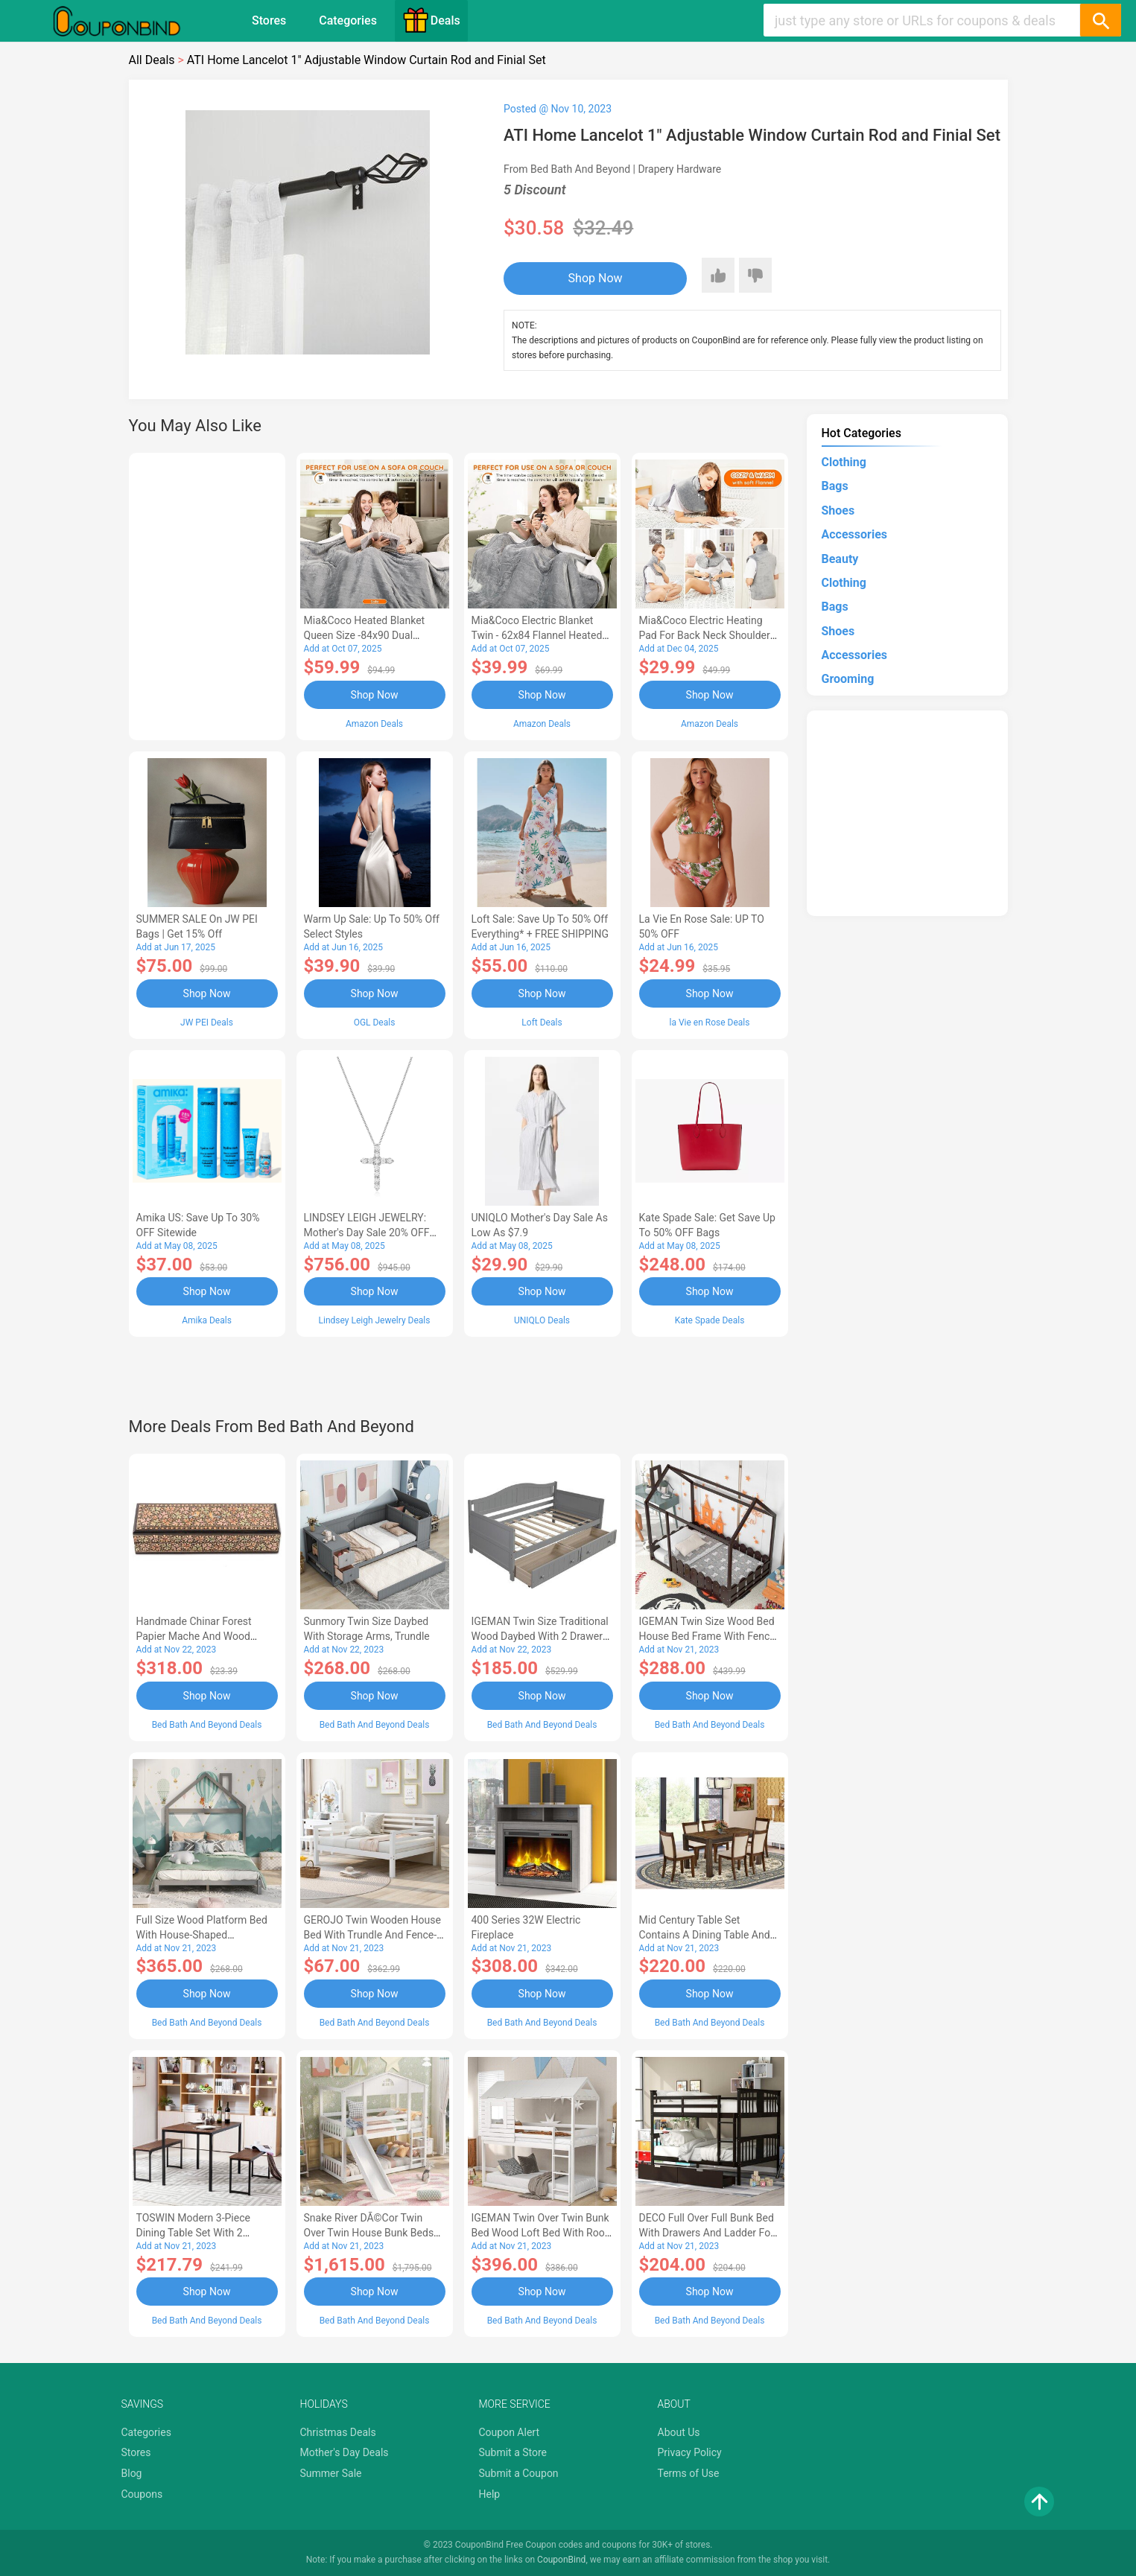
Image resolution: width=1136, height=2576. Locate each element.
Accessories (854, 534)
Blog (131, 2473)
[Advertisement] (207, 594)
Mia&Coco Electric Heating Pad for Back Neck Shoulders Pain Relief (707, 635)
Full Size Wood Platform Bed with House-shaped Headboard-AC (201, 1935)
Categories (348, 20)
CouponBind (561, 2559)
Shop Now (595, 278)
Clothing (844, 462)
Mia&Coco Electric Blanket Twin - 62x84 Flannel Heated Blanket (537, 635)
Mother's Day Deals (344, 2452)
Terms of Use (689, 2473)
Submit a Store (513, 2452)
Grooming (848, 679)
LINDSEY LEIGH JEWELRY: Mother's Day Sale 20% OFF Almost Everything (367, 1232)
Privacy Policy (690, 2452)
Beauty (840, 559)
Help (490, 2494)
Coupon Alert (509, 2432)
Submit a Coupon (519, 2473)
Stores (269, 20)
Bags (835, 486)
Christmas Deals (338, 2432)
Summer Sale (331, 2473)
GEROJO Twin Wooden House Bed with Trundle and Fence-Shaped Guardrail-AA (372, 1935)
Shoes (838, 510)
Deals (431, 20)
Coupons (142, 2494)
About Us (679, 2432)
